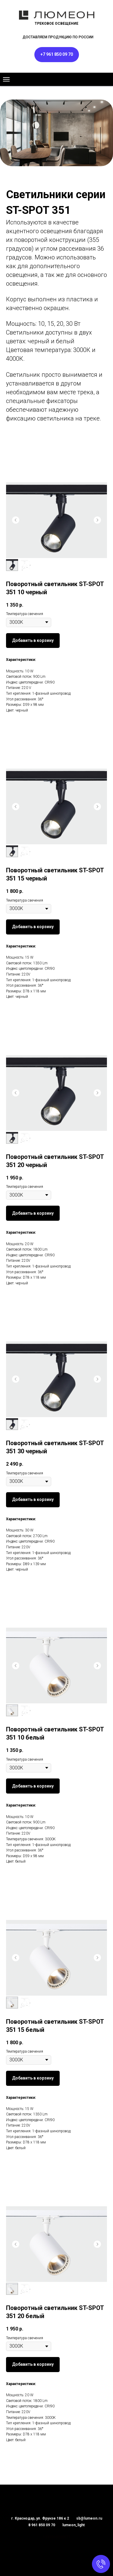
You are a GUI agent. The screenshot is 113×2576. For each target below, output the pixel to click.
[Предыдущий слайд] (15, 520)
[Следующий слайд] (97, 520)
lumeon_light (73, 2525)
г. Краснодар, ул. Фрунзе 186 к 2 (40, 2518)
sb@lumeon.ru (89, 2518)
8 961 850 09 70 (41, 2525)
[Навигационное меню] (6, 79)
